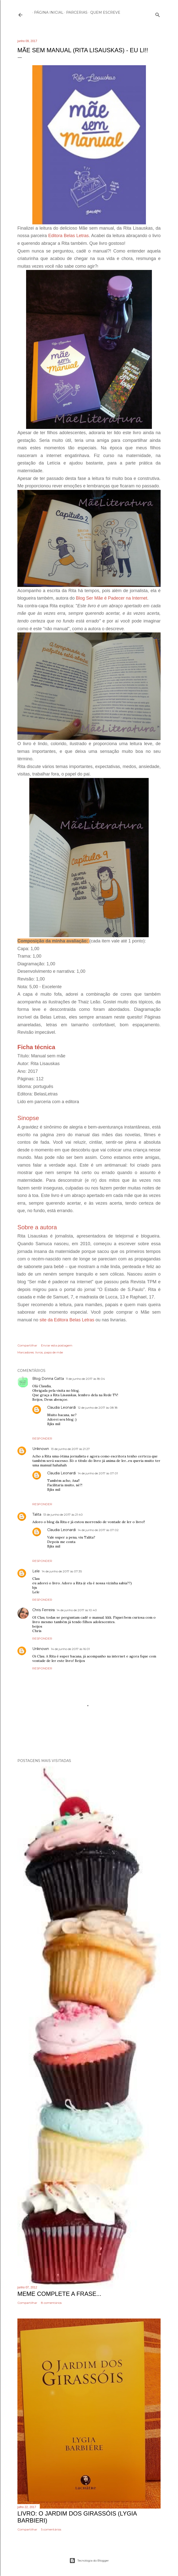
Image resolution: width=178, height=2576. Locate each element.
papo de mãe (53, 1352)
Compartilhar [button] (27, 1345)
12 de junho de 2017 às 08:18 (98, 1407)
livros (39, 1352)
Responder (42, 1438)
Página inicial (47, 12)
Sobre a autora (37, 1227)
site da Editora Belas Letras (67, 1319)
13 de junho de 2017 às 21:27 (70, 1449)
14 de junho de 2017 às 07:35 (62, 1571)
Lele (36, 1571)
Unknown (40, 1448)
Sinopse (28, 1118)
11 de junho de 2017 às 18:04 (85, 1379)
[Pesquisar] (158, 14)
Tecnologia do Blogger (89, 2561)
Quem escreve (104, 12)
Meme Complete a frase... (59, 2293)
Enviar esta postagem (56, 1345)
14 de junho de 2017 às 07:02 (98, 1530)
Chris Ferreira (43, 1610)
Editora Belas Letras (68, 235)
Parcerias (75, 12)
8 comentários (51, 2303)
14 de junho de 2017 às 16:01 (70, 1649)
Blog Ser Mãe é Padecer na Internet (111, 598)
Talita (36, 1514)
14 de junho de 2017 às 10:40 (77, 1610)
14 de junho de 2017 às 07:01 (98, 1473)
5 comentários (51, 2529)
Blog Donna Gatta (48, 1378)
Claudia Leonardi (61, 1407)
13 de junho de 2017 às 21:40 (63, 1514)
